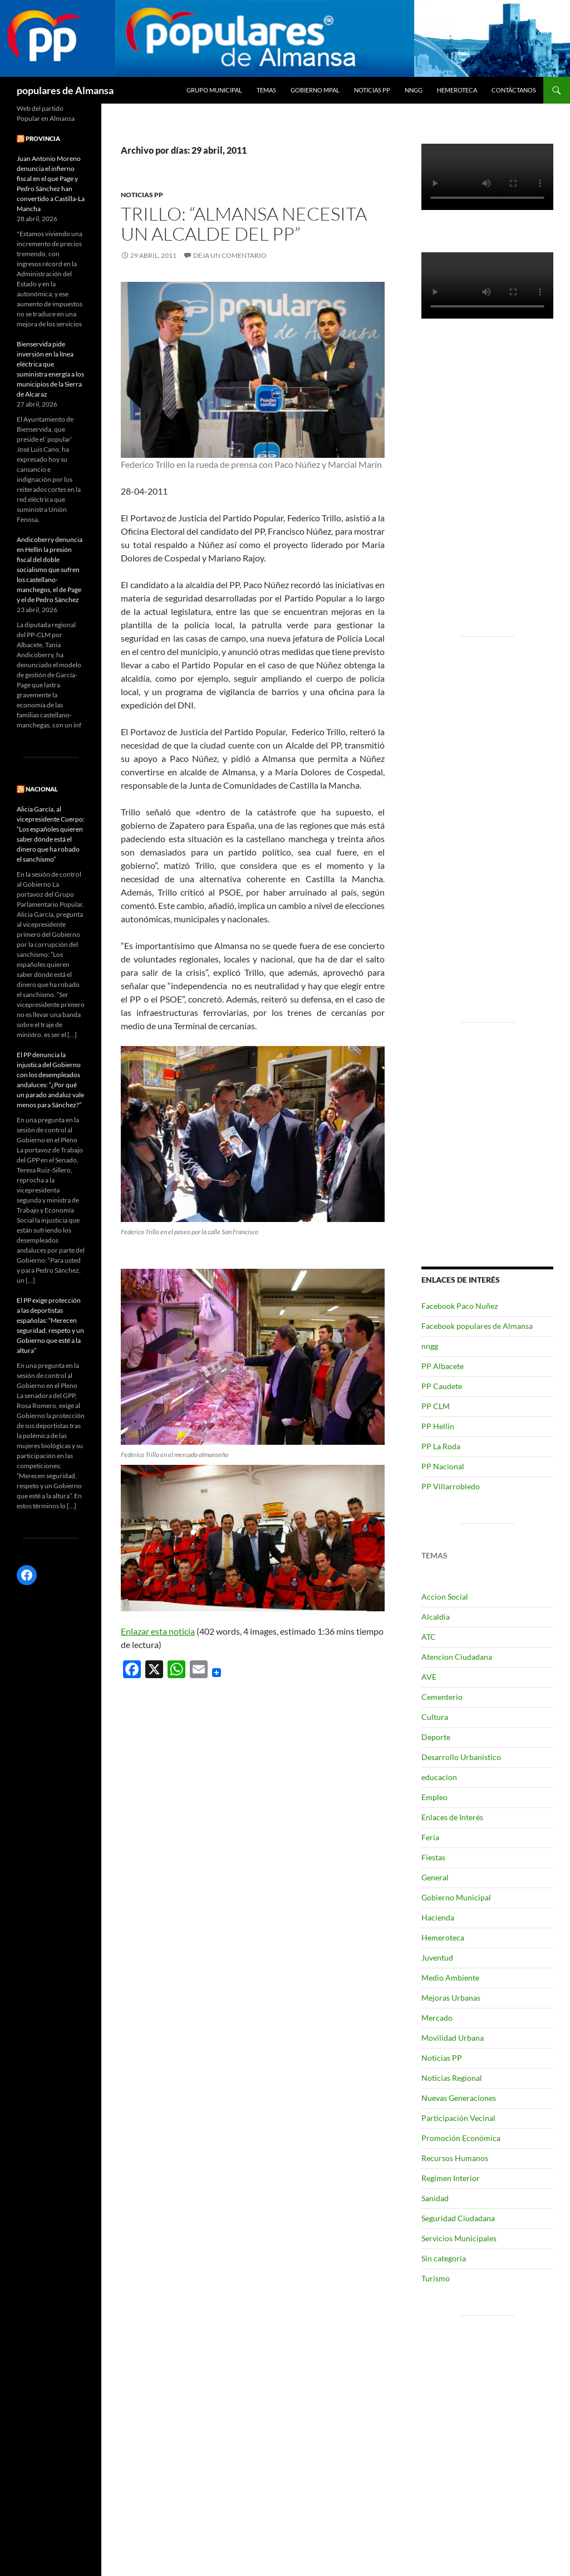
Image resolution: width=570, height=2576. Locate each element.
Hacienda (437, 1917)
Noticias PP (372, 90)
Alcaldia (435, 1616)
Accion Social (444, 1596)
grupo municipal (214, 90)
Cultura (434, 1717)
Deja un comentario (230, 255)
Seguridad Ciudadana (458, 2218)
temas (266, 90)
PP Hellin (437, 1426)
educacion (439, 1777)
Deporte (435, 1737)
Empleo (434, 1797)
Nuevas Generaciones (458, 2098)
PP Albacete (442, 1366)
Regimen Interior (450, 2178)
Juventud (437, 1957)
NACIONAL (42, 789)
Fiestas (433, 1857)
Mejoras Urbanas (450, 1997)
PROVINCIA (43, 138)
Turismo (435, 2278)
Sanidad (435, 2198)
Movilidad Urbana (452, 2037)
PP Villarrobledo (450, 1486)
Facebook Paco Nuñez (459, 1306)
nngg (413, 90)
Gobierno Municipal (456, 1897)
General (435, 1877)
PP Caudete (441, 1386)
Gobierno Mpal (315, 90)
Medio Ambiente (450, 1977)
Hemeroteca (457, 90)
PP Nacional (442, 1466)
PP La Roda (440, 1446)
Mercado (437, 2017)
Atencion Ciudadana (456, 1656)
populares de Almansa (65, 90)
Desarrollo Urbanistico (461, 1757)
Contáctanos (514, 90)
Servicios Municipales (459, 2238)
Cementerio (442, 1697)
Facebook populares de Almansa (477, 1326)
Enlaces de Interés (452, 1817)
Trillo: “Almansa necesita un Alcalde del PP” (244, 223)
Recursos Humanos (454, 2158)
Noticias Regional (451, 2078)
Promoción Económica (460, 2138)
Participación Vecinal (458, 2118)
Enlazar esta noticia (158, 1631)
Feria (430, 1837)
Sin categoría (443, 2258)
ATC (428, 1636)
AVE (428, 1677)
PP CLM (435, 1406)
